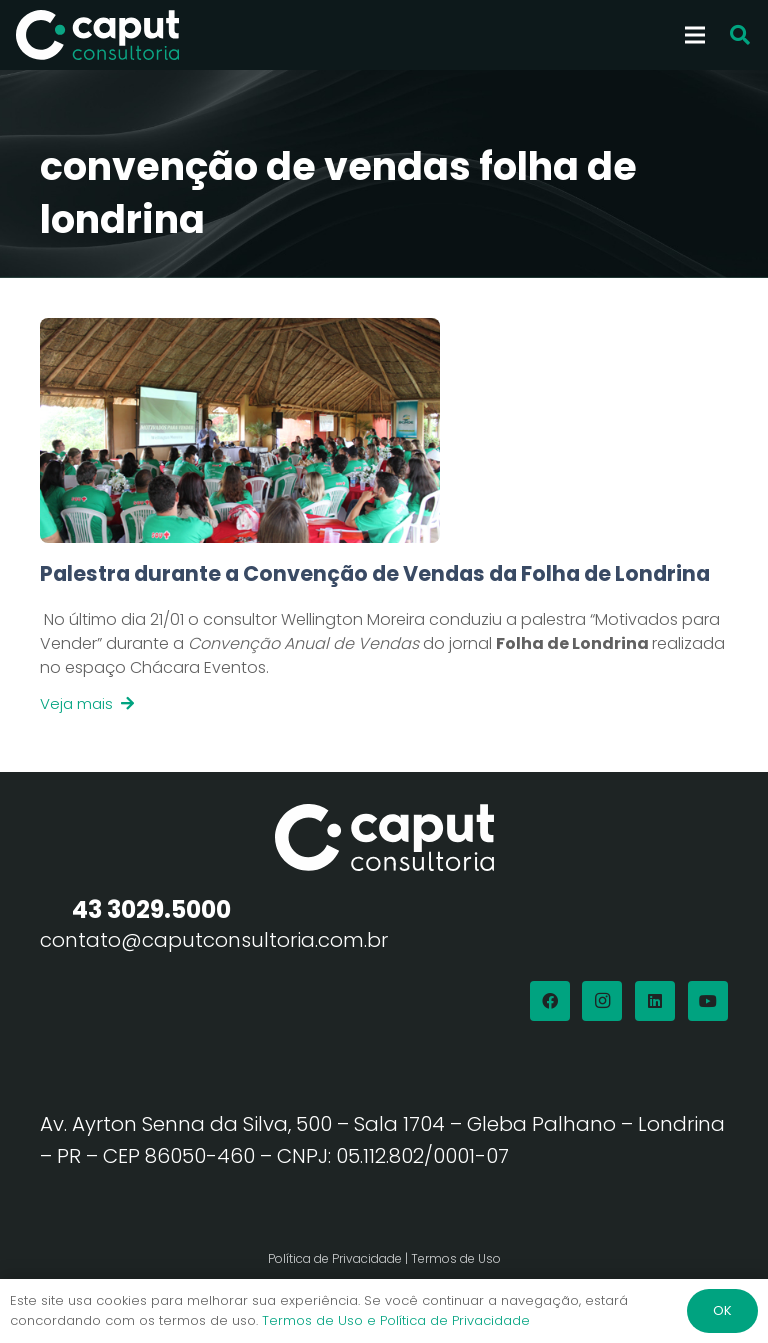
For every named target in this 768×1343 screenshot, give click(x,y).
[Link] (384, 637)
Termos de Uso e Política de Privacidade (396, 1320)
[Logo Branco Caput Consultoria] (97, 35)
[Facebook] (550, 1001)
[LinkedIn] (655, 1001)
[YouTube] (708, 1001)
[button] (740, 35)
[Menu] (695, 35)
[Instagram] (602, 1001)
